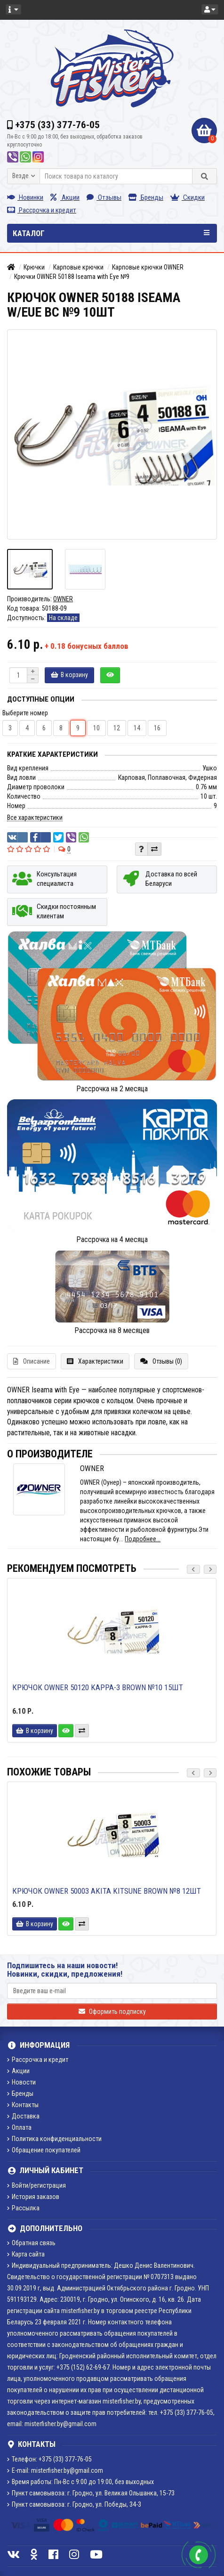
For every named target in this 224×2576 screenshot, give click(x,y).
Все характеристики (35, 817)
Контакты (23, 2105)
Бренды (145, 197)
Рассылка (23, 2208)
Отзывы (104, 197)
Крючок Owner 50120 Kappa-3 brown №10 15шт (97, 1687)
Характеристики (95, 1361)
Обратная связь (31, 2243)
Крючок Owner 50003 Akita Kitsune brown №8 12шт (106, 1891)
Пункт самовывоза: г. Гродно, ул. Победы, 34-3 (74, 2504)
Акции (65, 197)
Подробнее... (142, 1539)
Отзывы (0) (161, 1361)
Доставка (23, 2116)
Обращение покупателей (43, 2150)
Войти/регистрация (36, 2185)
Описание (31, 1361)
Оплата (19, 2127)
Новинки (25, 197)
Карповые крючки (78, 267)
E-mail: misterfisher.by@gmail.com (55, 2470)
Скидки (187, 197)
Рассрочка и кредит (41, 210)
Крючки (34, 267)
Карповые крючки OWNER (148, 267)
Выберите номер (25, 713)
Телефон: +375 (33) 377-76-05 (49, 2459)
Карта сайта (26, 2254)
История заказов (33, 2196)
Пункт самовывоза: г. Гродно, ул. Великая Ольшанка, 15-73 (91, 2493)
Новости (21, 2082)
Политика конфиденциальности (54, 2139)
